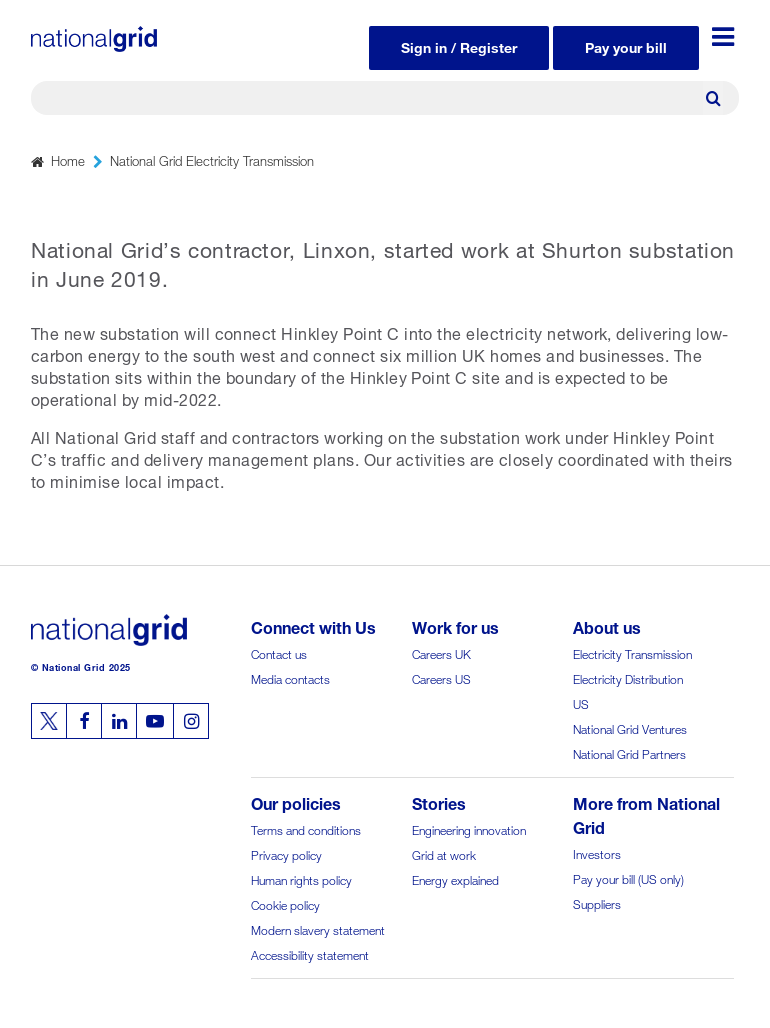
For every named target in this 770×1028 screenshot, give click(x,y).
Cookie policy (285, 903)
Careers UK (441, 652)
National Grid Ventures (630, 727)
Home (68, 159)
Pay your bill (626, 45)
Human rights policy (301, 878)
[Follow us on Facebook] (84, 721)
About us (607, 625)
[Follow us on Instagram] (191, 721)
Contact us (279, 652)
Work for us (455, 625)
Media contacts (290, 677)
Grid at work (444, 853)
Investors (597, 852)
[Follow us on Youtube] (155, 721)
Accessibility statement (310, 953)
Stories (439, 801)
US (581, 702)
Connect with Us (313, 625)
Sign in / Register (459, 45)
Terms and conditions (306, 828)
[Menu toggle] (723, 37)
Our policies (296, 801)
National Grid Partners (629, 752)
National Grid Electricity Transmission (212, 159)
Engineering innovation (469, 828)
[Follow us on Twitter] (49, 721)
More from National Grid (646, 813)
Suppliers (597, 902)
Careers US (441, 677)
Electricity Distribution (628, 677)
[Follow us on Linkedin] (119, 721)
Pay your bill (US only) (628, 877)
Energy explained (455, 878)
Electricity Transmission (632, 652)
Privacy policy (286, 853)
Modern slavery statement (318, 928)
